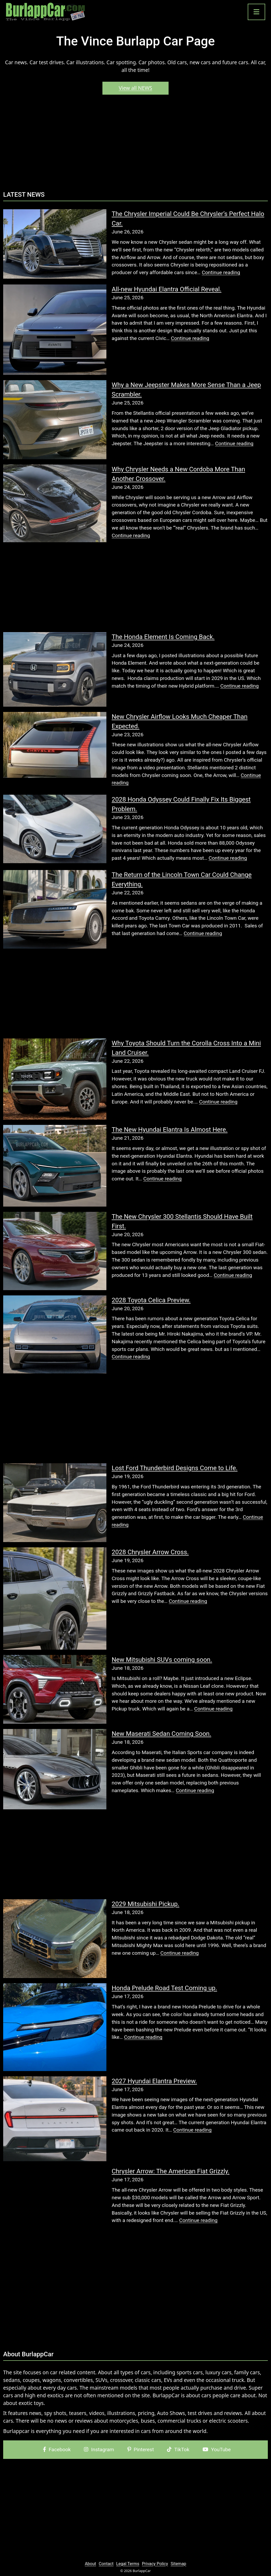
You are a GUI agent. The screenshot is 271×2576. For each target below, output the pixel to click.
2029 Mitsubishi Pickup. (145, 1904)
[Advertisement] (135, 145)
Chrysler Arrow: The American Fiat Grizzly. (170, 2171)
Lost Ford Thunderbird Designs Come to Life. (175, 1468)
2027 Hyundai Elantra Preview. (154, 2081)
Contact (106, 2563)
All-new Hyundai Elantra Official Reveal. (167, 289)
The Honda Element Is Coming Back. (163, 637)
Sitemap (178, 2563)
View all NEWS (135, 87)
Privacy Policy (155, 2563)
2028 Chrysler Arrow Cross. (150, 1552)
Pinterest (140, 2449)
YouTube (216, 2449)
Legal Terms (127, 2563)
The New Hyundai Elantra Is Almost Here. (170, 1129)
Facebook (57, 2449)
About (90, 2563)
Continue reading (221, 272)
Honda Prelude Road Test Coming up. (164, 1988)
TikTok (178, 2449)
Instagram (99, 2449)
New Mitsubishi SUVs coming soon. (162, 1659)
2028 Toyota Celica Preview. (151, 1300)
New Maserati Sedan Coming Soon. (161, 1733)
